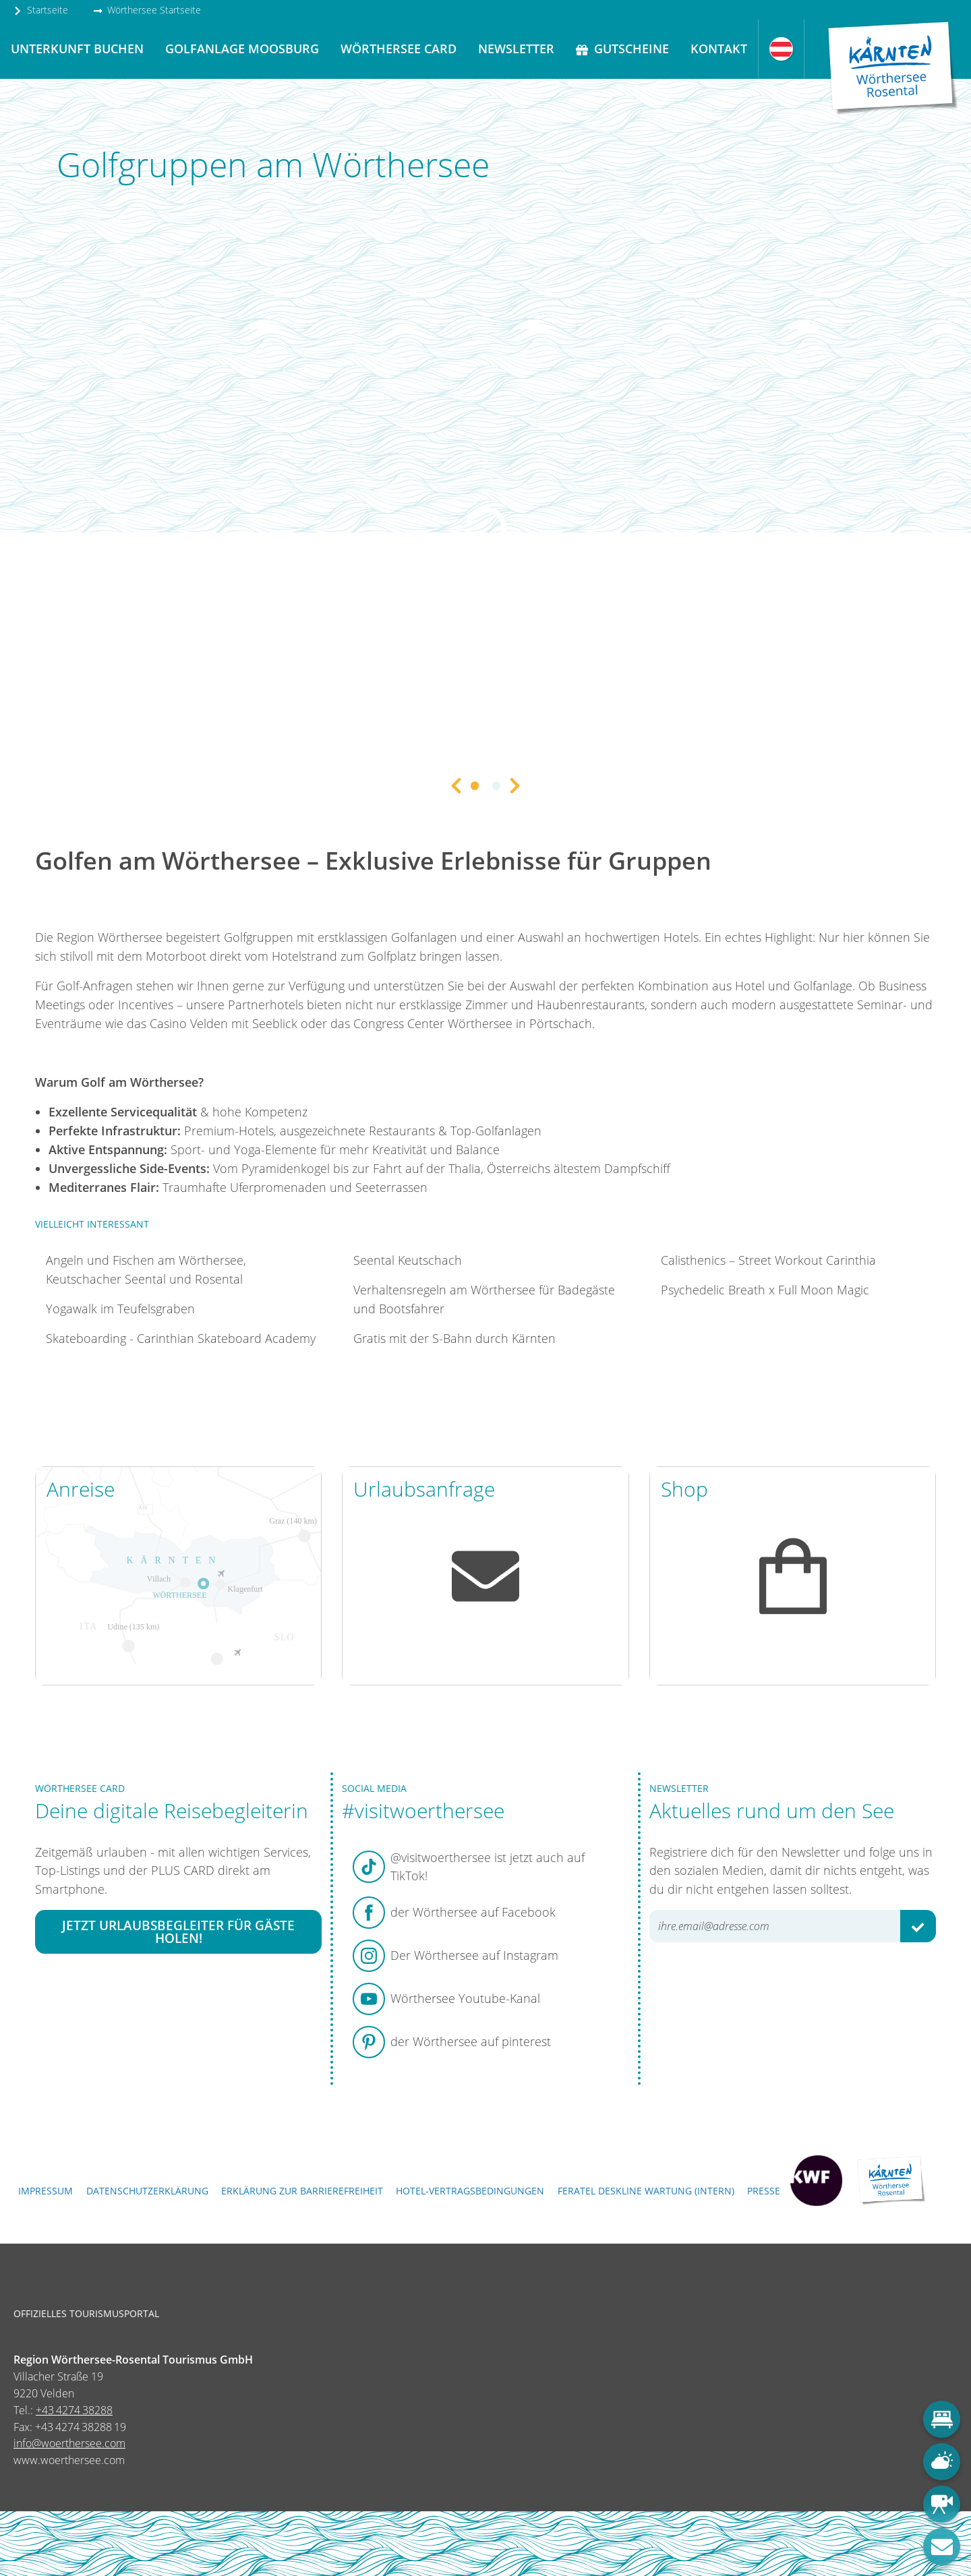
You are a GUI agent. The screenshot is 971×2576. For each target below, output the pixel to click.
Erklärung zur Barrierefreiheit (302, 2190)
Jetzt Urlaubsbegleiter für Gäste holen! (178, 1931)
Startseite (40, 9)
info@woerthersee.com (69, 2443)
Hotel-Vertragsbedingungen (470, 2190)
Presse (763, 2190)
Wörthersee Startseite (147, 9)
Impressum (45, 2190)
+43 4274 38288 (74, 2410)
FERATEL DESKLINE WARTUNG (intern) (646, 2190)
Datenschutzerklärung (147, 2190)
